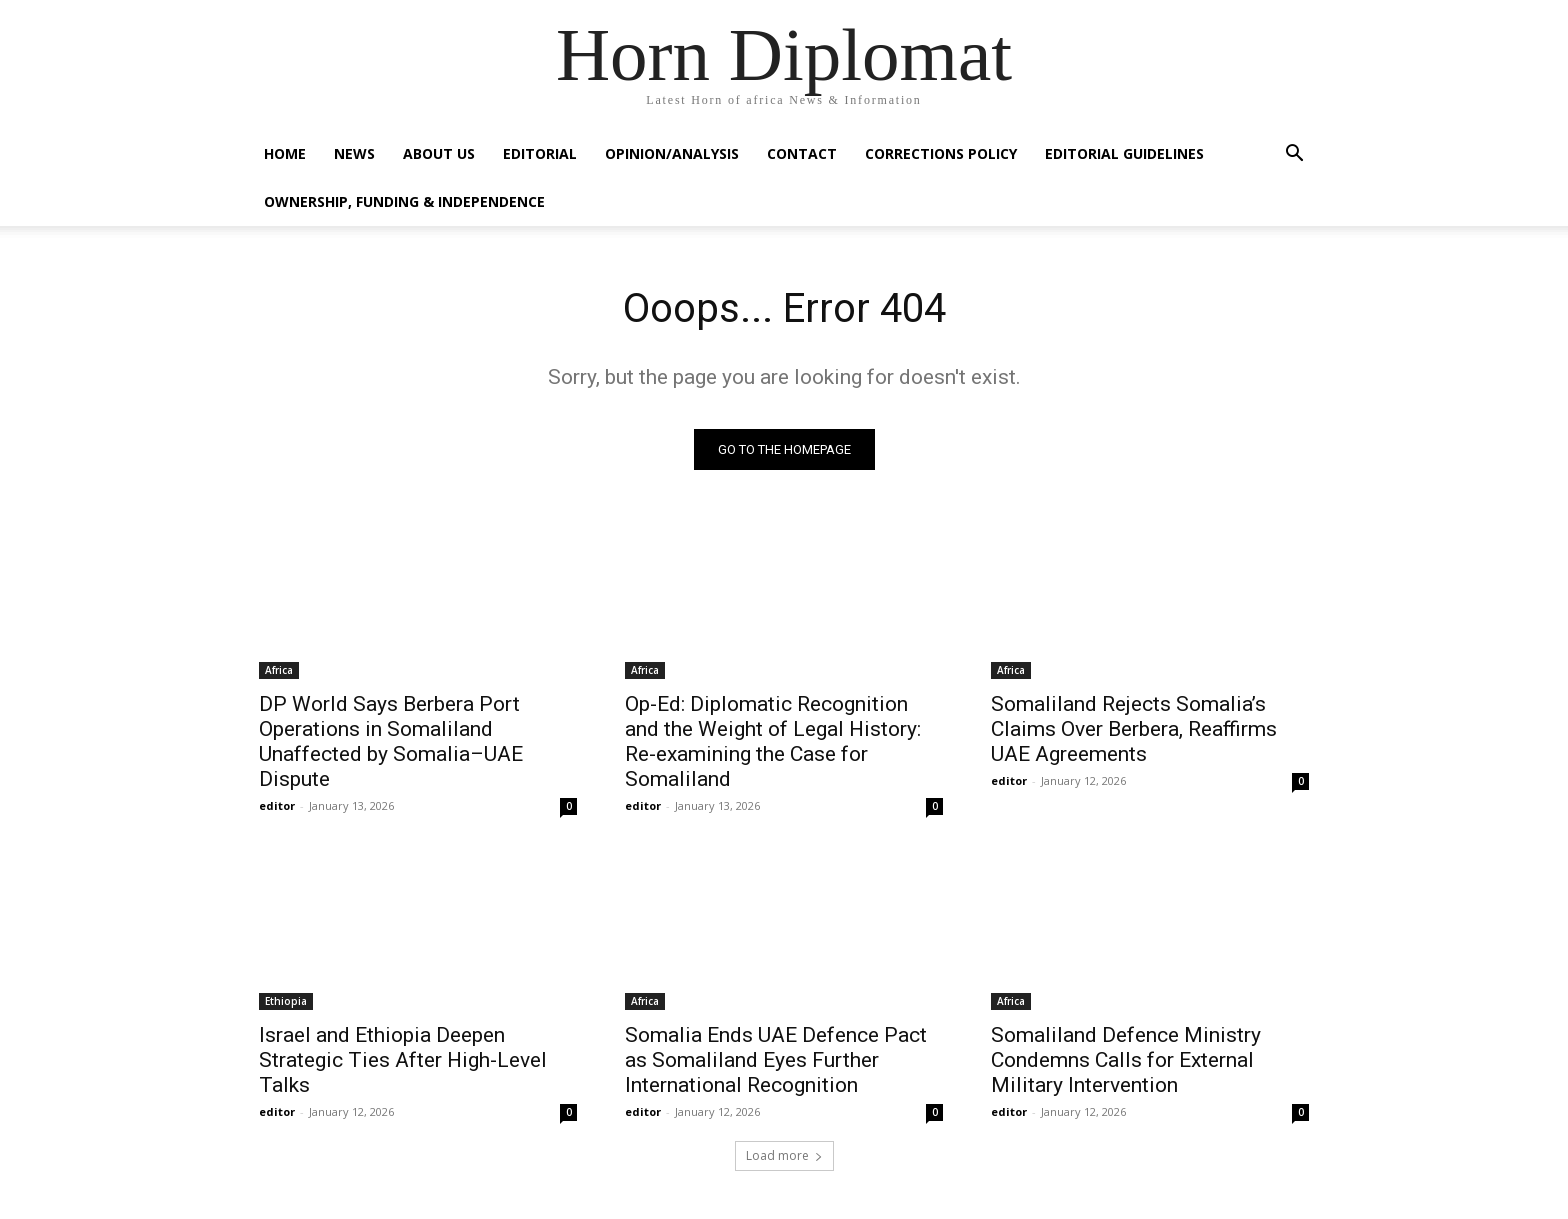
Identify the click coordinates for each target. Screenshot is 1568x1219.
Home (285, 153)
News (354, 153)
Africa (279, 670)
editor (277, 805)
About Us (439, 153)
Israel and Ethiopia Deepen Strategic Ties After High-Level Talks (403, 1060)
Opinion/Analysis (672, 153)
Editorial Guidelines (1124, 153)
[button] (1294, 155)
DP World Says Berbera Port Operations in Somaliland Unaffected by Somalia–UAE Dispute (391, 741)
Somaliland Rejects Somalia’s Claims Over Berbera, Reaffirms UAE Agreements (1134, 729)
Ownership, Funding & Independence (404, 201)
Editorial (540, 153)
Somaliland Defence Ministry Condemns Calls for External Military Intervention (1126, 1060)
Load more (784, 1155)
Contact (802, 153)
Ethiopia (286, 1001)
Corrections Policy (941, 153)
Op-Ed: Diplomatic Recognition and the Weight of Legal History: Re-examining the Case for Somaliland (773, 741)
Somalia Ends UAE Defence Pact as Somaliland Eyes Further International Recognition (776, 1060)
